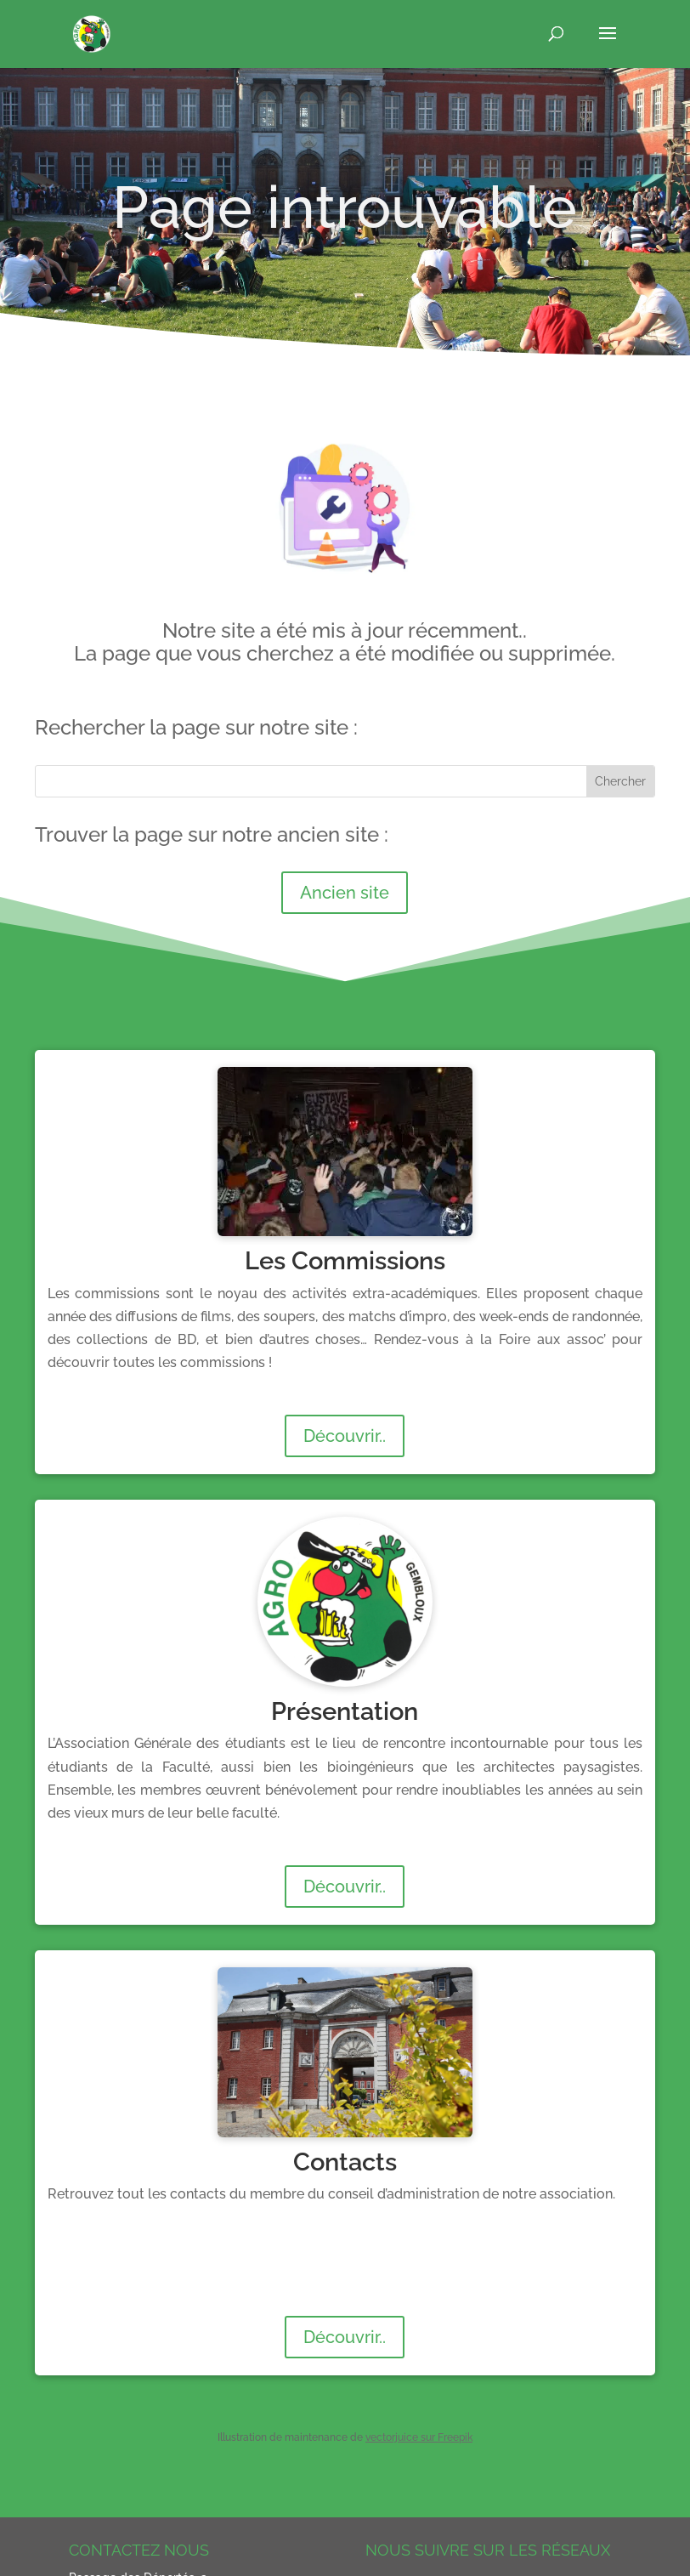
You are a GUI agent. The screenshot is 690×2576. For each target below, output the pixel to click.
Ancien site (344, 892)
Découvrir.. (344, 1436)
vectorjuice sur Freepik (418, 2437)
